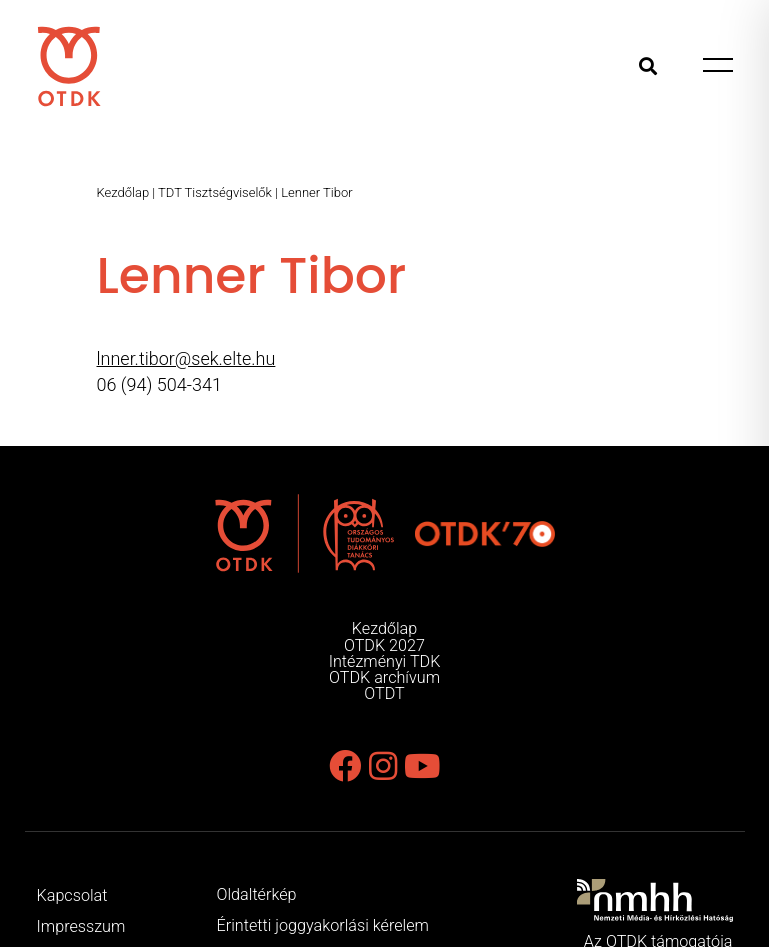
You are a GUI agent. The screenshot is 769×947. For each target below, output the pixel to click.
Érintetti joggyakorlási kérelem (323, 925)
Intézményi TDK (385, 661)
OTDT (384, 693)
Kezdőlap (123, 192)
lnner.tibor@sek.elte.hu (186, 358)
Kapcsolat (72, 895)
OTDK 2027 (384, 645)
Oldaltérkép (257, 894)
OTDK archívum (384, 677)
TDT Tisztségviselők (215, 192)
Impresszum (81, 926)
